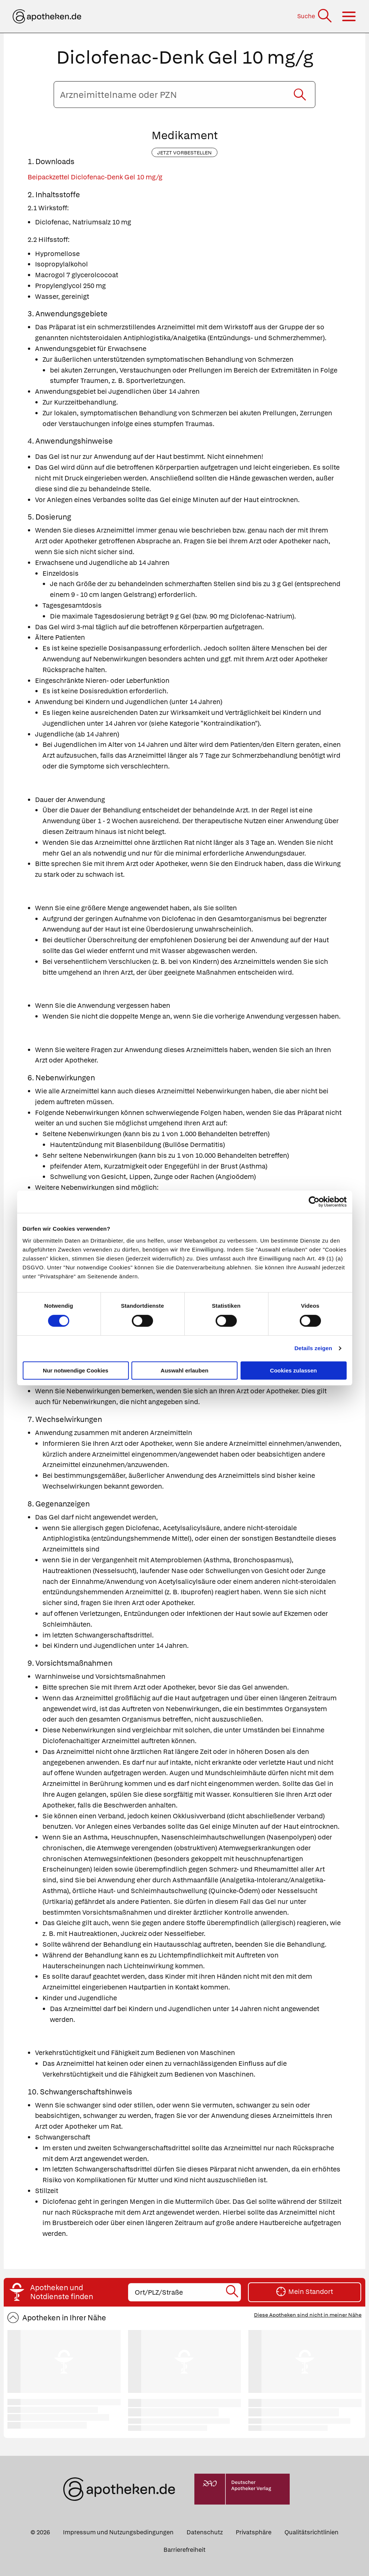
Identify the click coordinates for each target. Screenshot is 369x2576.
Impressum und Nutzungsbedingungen (118, 2532)
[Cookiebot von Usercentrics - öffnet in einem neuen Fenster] (314, 1201)
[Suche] (315, 16)
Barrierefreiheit (184, 2550)
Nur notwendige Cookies (75, 1370)
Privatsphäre (253, 2532)
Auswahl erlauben (184, 1370)
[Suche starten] (299, 94)
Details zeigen (313, 1348)
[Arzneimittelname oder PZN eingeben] (184, 94)
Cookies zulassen (293, 1370)
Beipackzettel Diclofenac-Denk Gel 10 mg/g (95, 177)
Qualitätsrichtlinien (311, 2532)
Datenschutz (205, 2532)
